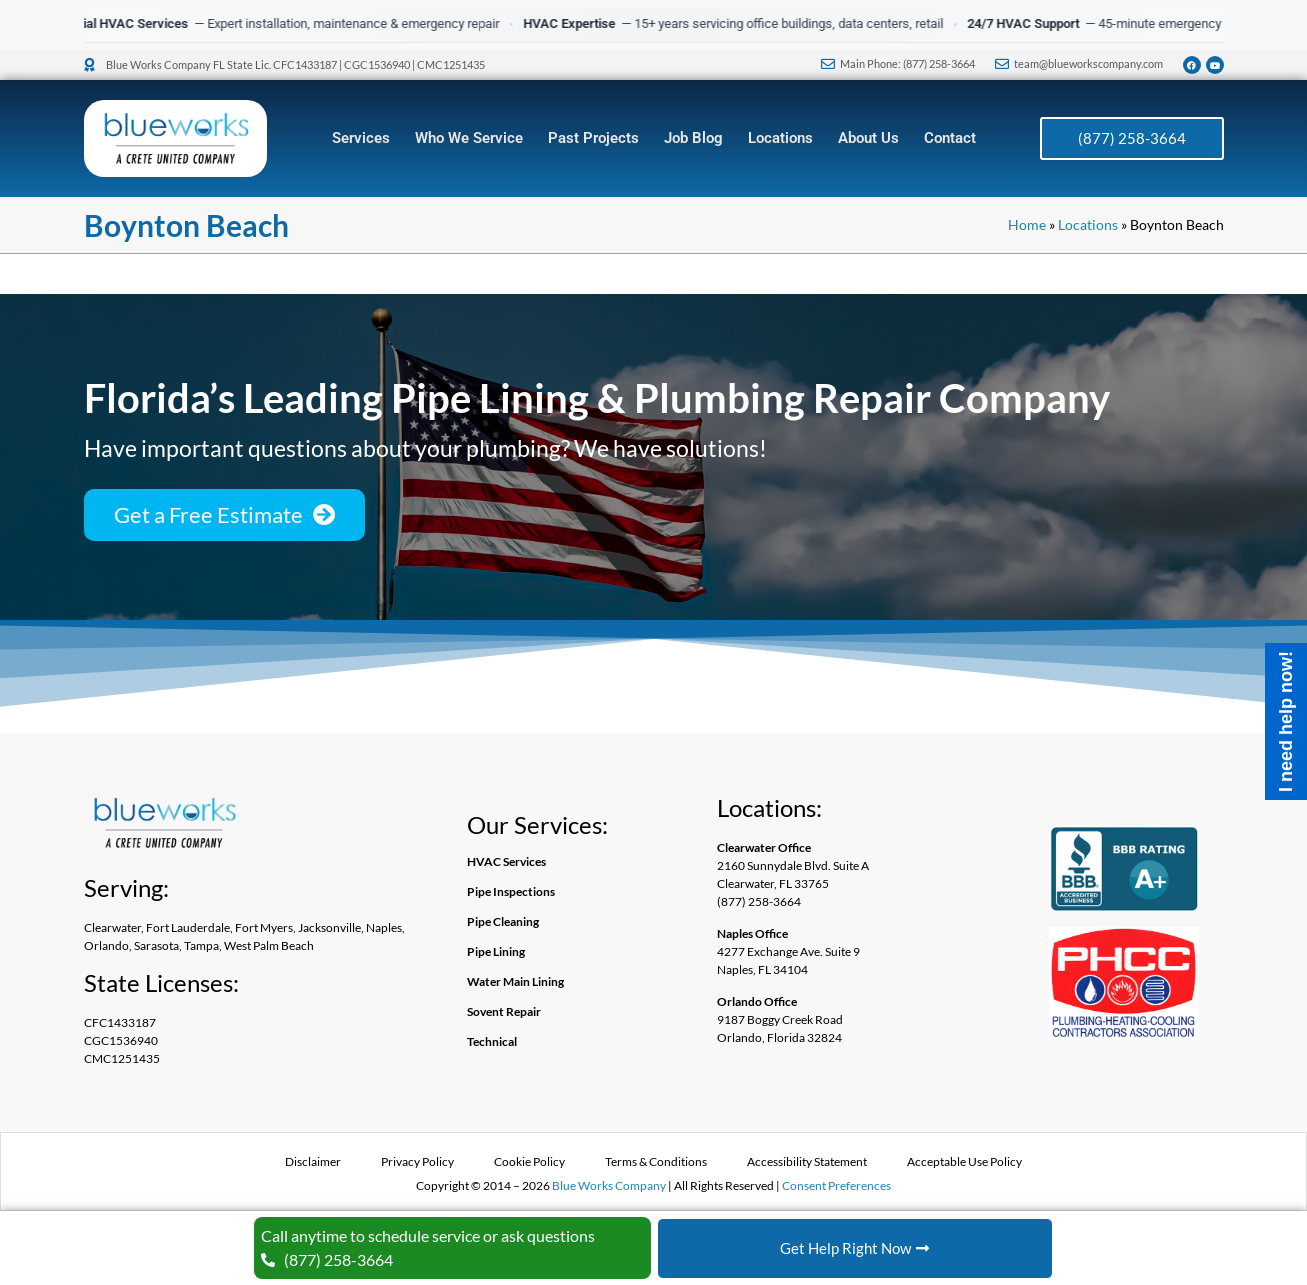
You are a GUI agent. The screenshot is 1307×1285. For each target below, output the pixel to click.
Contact (950, 138)
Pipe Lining (496, 951)
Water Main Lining (515, 981)
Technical (492, 1041)
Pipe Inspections (511, 891)
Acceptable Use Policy (964, 1161)
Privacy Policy (417, 1161)
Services (361, 138)
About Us (868, 138)
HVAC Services (506, 861)
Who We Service (469, 138)
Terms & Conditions (656, 1161)
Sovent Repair (504, 1011)
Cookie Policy (529, 1161)
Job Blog (693, 138)
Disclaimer (313, 1161)
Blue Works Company (609, 1185)
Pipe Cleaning (503, 921)
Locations (780, 138)
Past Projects (593, 138)
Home (1027, 225)
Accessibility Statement (807, 1161)
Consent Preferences (836, 1185)
